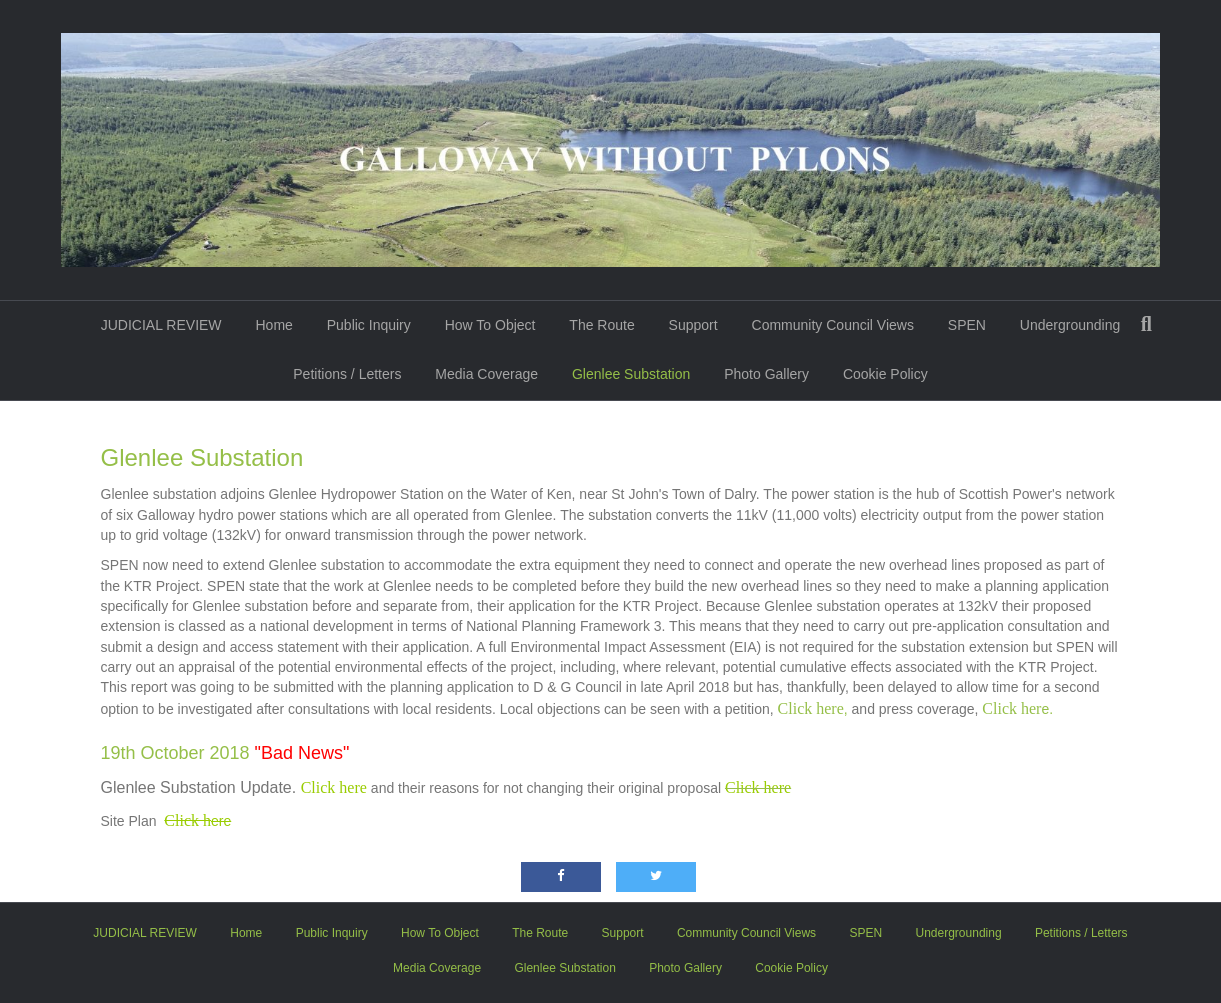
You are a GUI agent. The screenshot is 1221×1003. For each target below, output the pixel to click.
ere (197, 821)
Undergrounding (1070, 325)
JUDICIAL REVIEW (161, 325)
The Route (601, 325)
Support (693, 325)
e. (1017, 709)
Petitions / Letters (347, 374)
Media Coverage (486, 374)
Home (273, 325)
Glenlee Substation (631, 374)
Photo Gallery (766, 374)
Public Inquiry (369, 325)
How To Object (490, 325)
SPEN (967, 325)
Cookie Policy (885, 374)
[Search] (1146, 324)
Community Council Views (833, 325)
